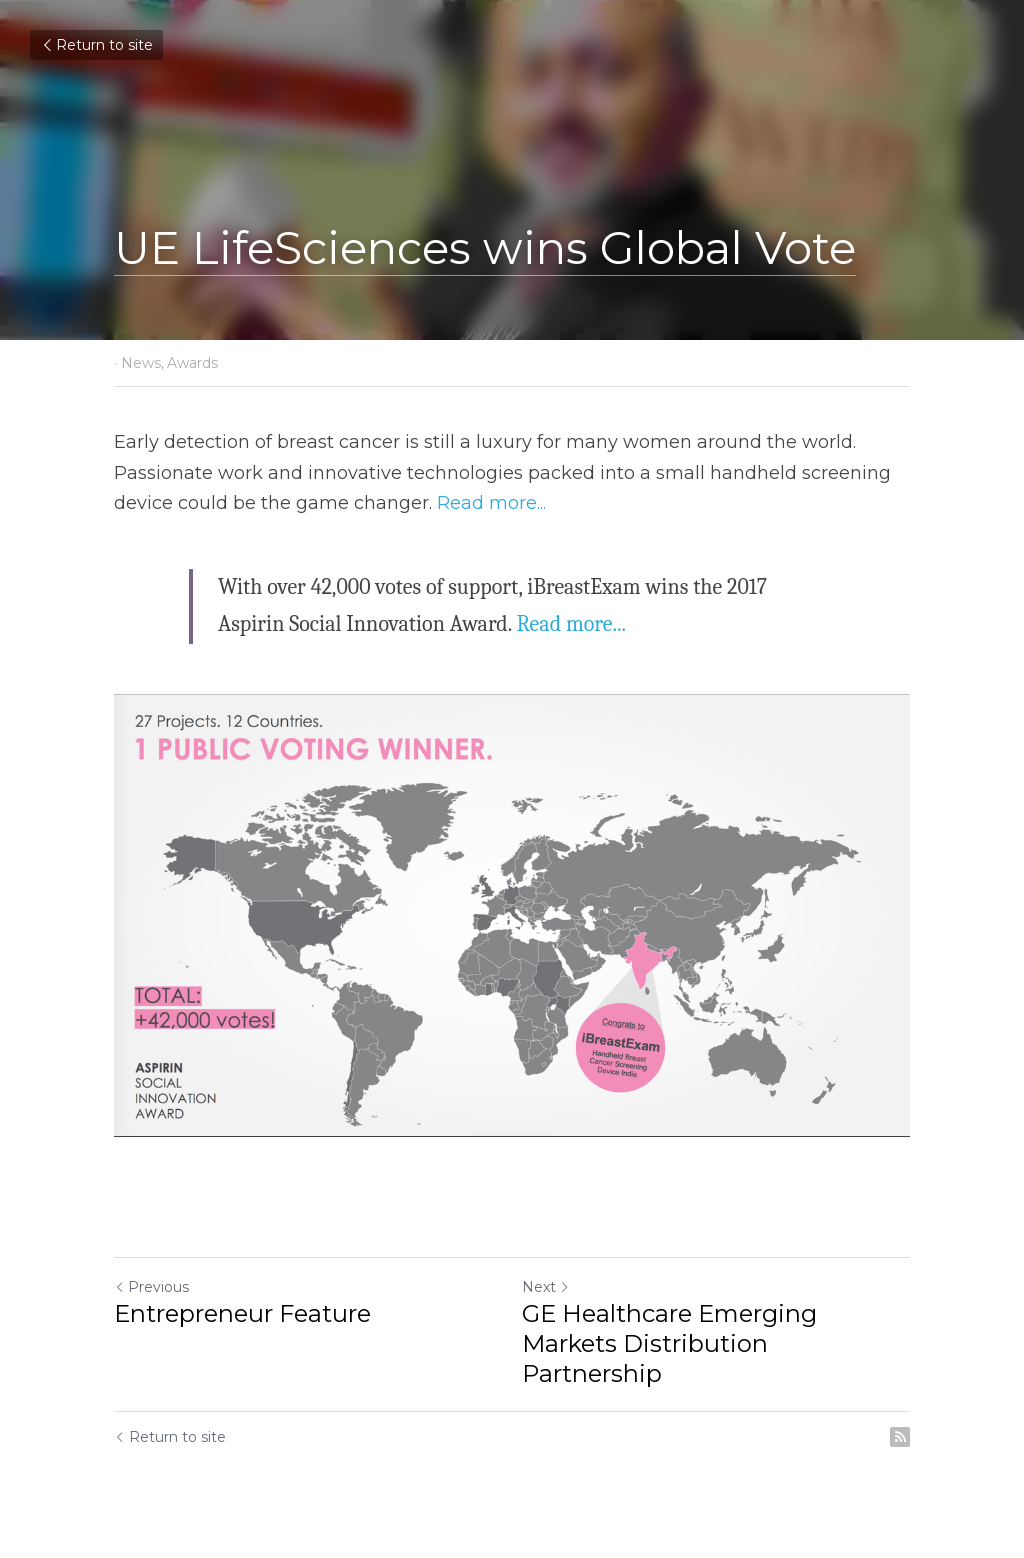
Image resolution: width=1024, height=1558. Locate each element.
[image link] (512, 915)
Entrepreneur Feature (242, 1313)
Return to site (96, 45)
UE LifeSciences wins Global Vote (485, 247)
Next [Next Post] (546, 1287)
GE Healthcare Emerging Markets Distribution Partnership (669, 1343)
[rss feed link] (900, 1437)
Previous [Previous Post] (151, 1287)
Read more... (491, 503)
